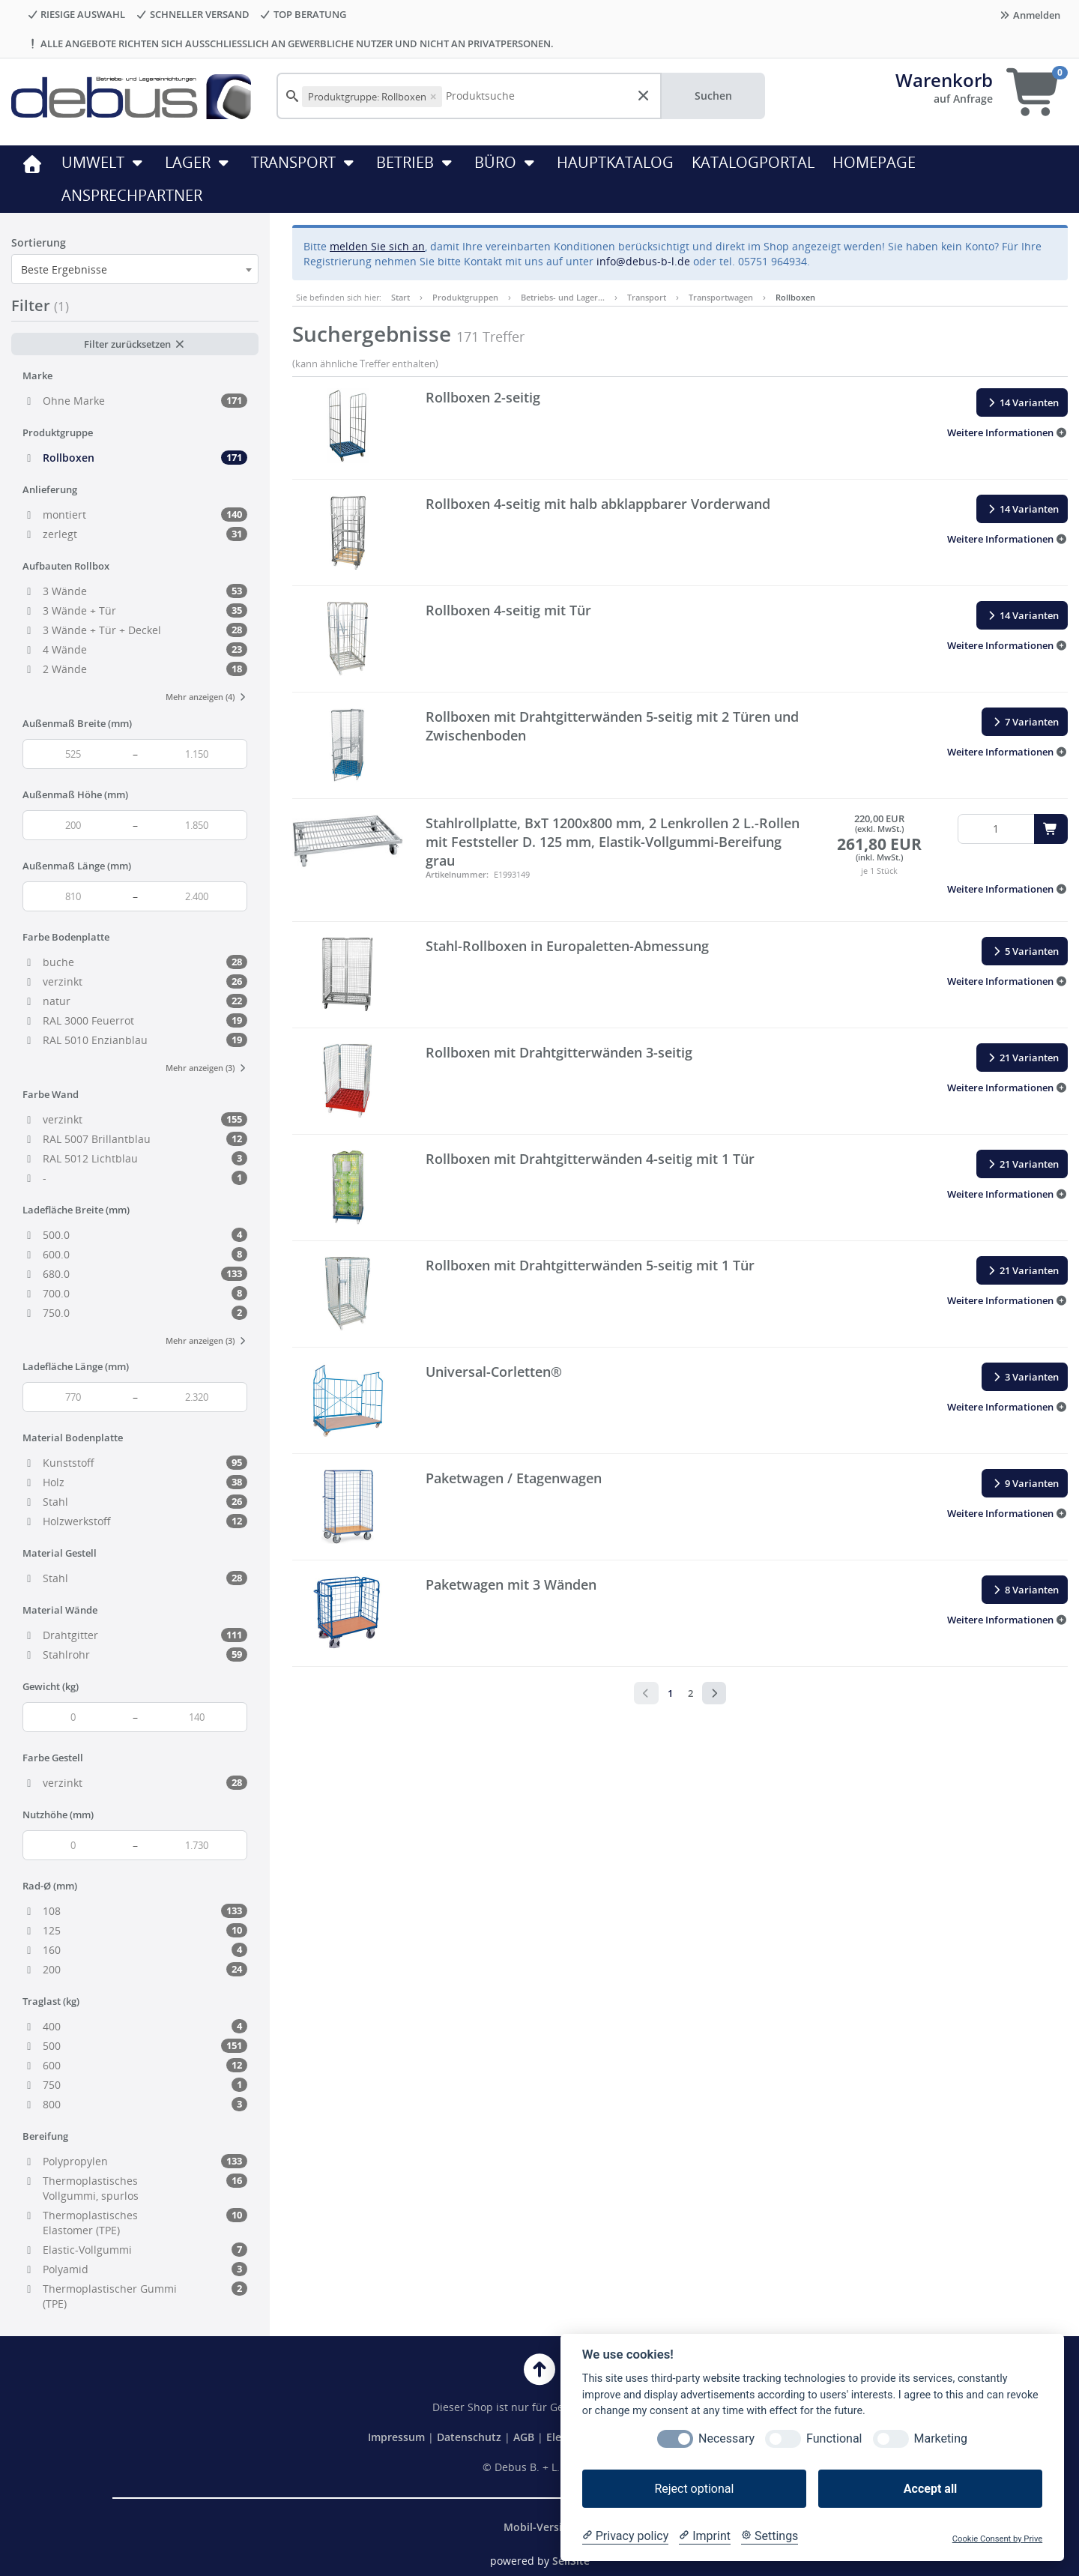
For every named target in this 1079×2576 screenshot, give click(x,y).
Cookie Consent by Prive (997, 2539)
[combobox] (135, 269)
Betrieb (416, 162)
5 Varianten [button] (1025, 951)
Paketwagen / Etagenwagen (514, 1478)
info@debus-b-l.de (643, 261)
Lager (199, 162)
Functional (834, 2438)
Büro (506, 162)
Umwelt (104, 162)
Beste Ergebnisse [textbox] (64, 269)
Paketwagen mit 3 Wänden (511, 1584)
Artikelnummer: (457, 874)
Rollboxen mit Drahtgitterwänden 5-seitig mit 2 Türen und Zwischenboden (612, 726)
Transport (304, 162)
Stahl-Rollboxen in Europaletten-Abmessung (567, 946)
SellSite (571, 2561)
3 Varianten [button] (1025, 1377)
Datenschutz (469, 2437)
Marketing (940, 2438)
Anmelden (1029, 15)
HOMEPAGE (874, 162)
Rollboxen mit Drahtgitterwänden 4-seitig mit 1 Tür (590, 1159)
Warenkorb (944, 79)
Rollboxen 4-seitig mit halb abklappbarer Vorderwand (598, 504)
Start (400, 297)
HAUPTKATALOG (615, 162)
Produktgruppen (465, 297)
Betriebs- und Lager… (563, 297)
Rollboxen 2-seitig (483, 397)
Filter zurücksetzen (134, 344)
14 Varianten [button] (1022, 402)
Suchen (713, 95)
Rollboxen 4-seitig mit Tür (508, 610)
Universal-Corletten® (494, 1372)
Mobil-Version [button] (539, 2527)
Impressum (398, 2437)
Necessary (726, 2438)
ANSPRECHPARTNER (131, 195)
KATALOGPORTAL (753, 162)
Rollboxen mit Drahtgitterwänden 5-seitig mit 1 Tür (590, 1265)
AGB (525, 2437)
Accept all (930, 2489)
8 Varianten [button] (1025, 1589)
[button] (1007, 432)
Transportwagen (721, 297)
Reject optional (694, 2489)
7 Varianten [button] (1025, 722)
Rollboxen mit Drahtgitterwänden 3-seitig (559, 1052)
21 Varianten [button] (1022, 1057)
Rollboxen (795, 297)
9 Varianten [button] (1025, 1483)
